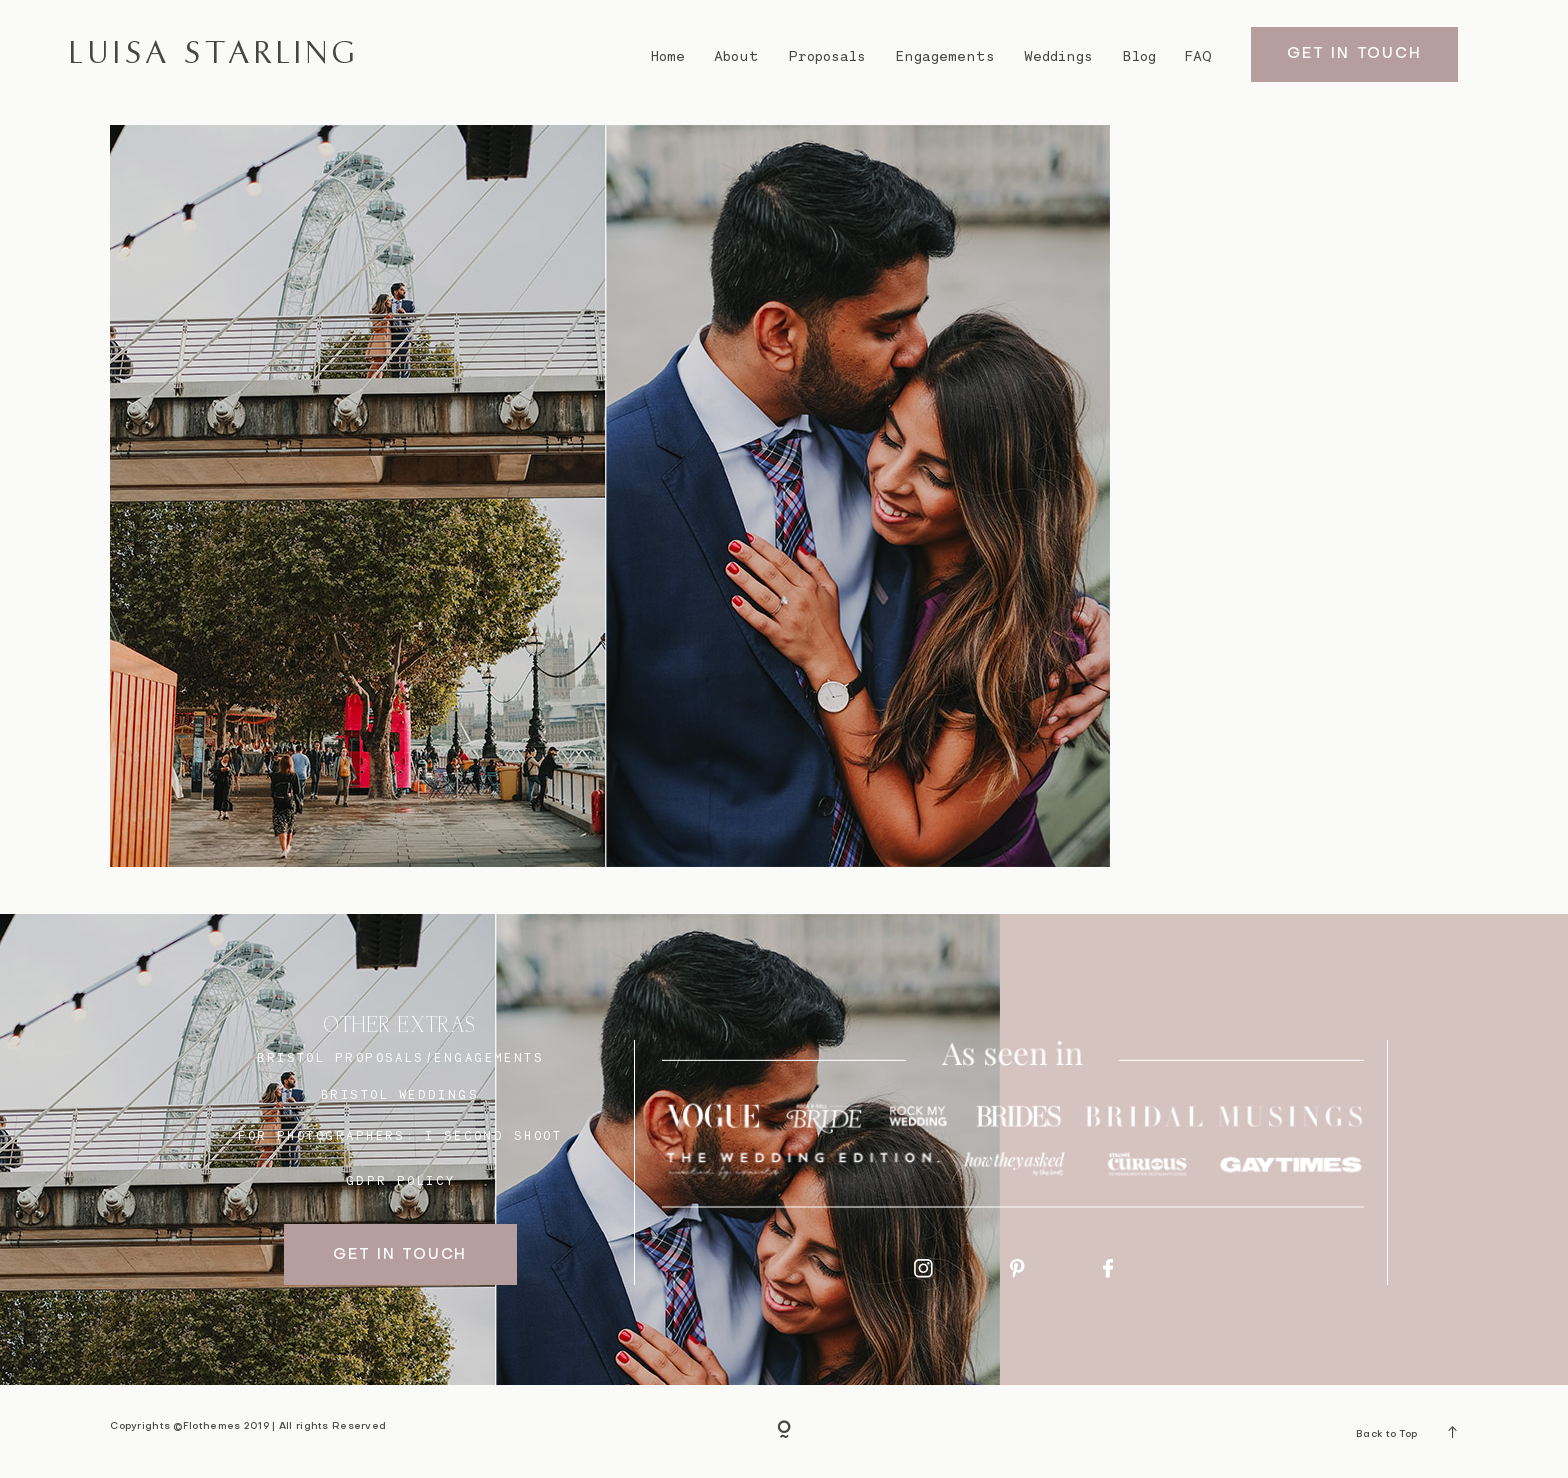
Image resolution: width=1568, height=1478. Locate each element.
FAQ (1198, 56)
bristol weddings (400, 1094)
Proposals (827, 56)
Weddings (1058, 56)
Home (667, 56)
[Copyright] (784, 1431)
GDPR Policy (401, 1180)
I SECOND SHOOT (493, 1135)
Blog (1139, 56)
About (736, 56)
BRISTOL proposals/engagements (400, 1057)
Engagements (945, 56)
